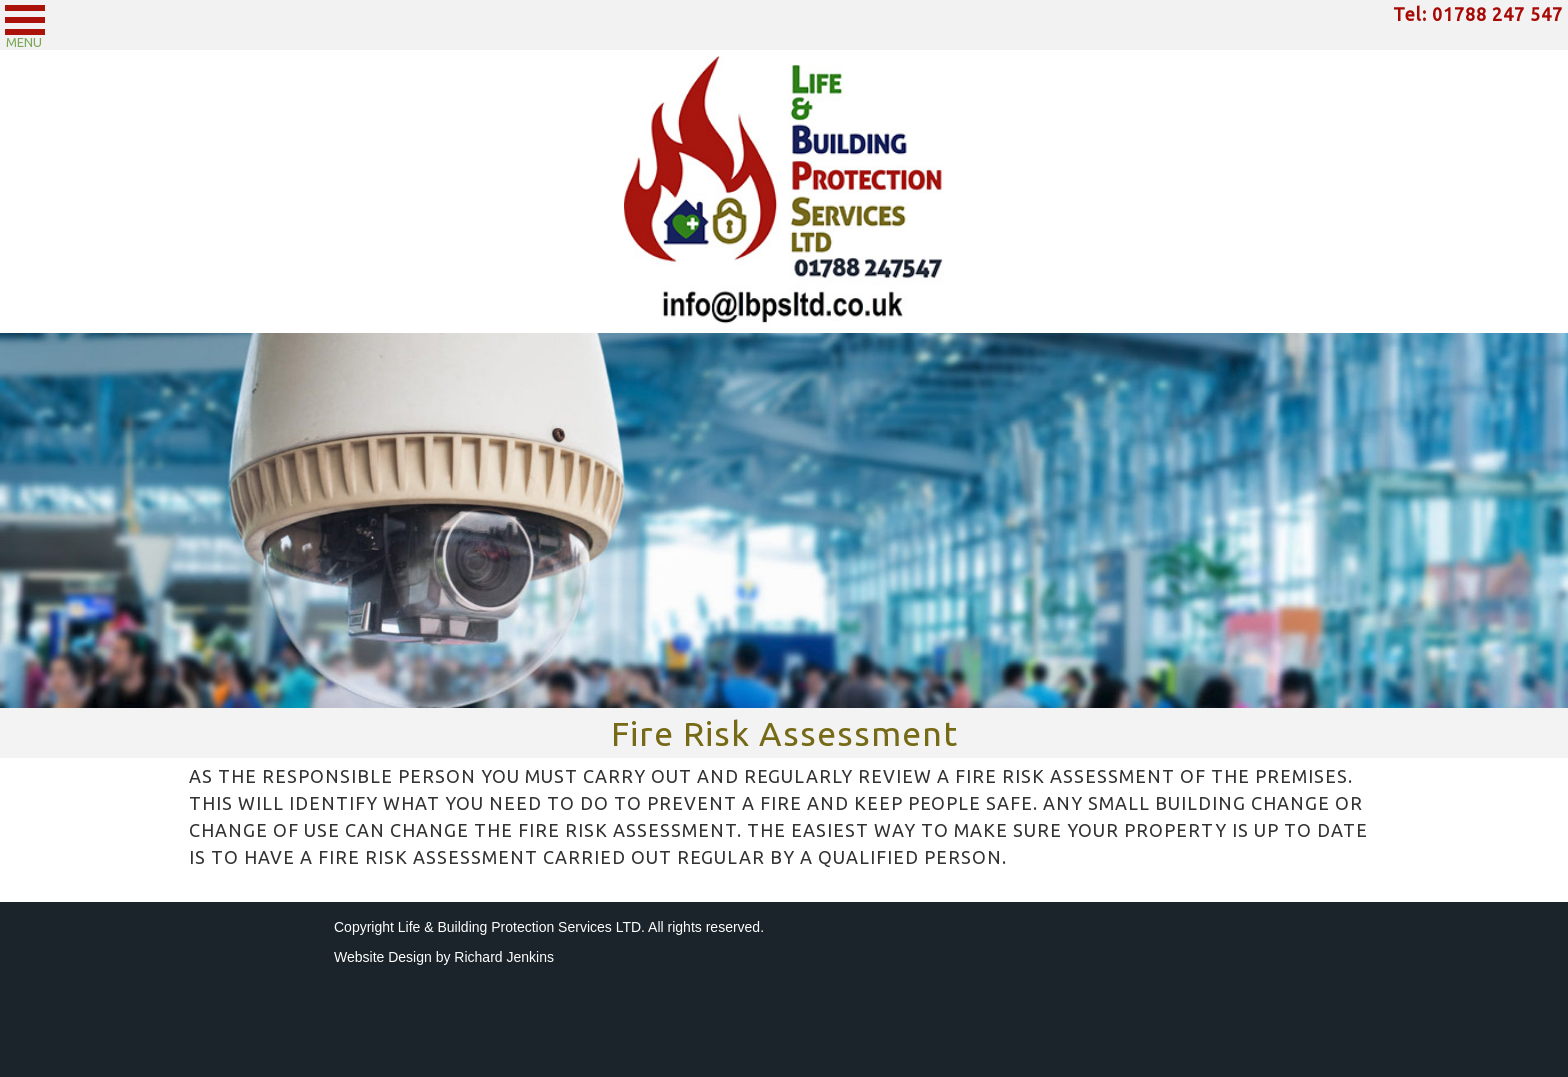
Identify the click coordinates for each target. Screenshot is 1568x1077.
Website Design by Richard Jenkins (444, 957)
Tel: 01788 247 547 (1478, 14)
